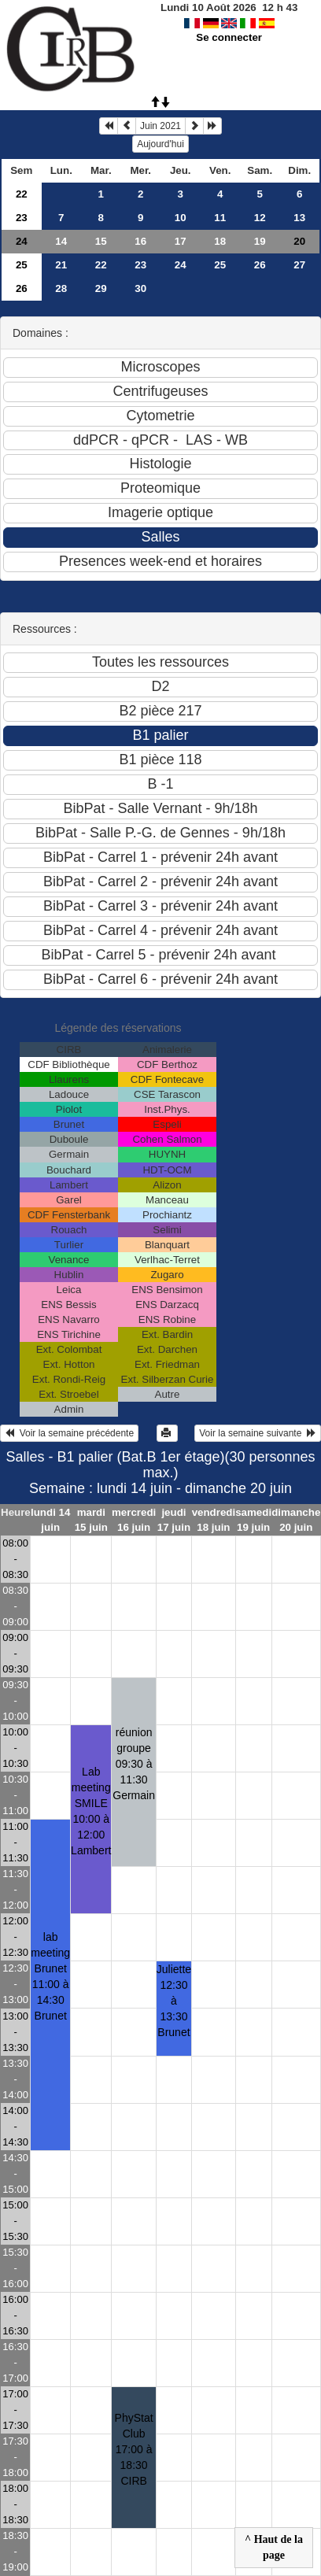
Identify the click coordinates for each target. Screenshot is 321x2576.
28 (61, 288)
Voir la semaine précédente (69, 1433)
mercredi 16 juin (134, 1519)
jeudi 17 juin (173, 1519)
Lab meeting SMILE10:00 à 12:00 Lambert (91, 1811)
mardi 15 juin (91, 1519)
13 (299, 218)
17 (180, 241)
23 (22, 218)
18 (220, 241)
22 (22, 194)
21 (61, 265)
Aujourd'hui (160, 144)
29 (101, 288)
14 (61, 241)
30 (140, 288)
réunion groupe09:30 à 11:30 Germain (134, 1764)
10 (180, 218)
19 (260, 241)
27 (299, 265)
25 (22, 265)
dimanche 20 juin (295, 1519)
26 (260, 265)
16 (140, 241)
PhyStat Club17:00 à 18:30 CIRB (134, 2449)
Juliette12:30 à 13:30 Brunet (174, 2000)
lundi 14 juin (50, 1519)
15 (101, 241)
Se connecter (229, 37)
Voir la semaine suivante (257, 1433)
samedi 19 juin (253, 1519)
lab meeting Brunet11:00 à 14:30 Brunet (50, 1976)
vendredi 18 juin (214, 1519)
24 (22, 241)
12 (260, 218)
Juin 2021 (160, 125)
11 (220, 218)
